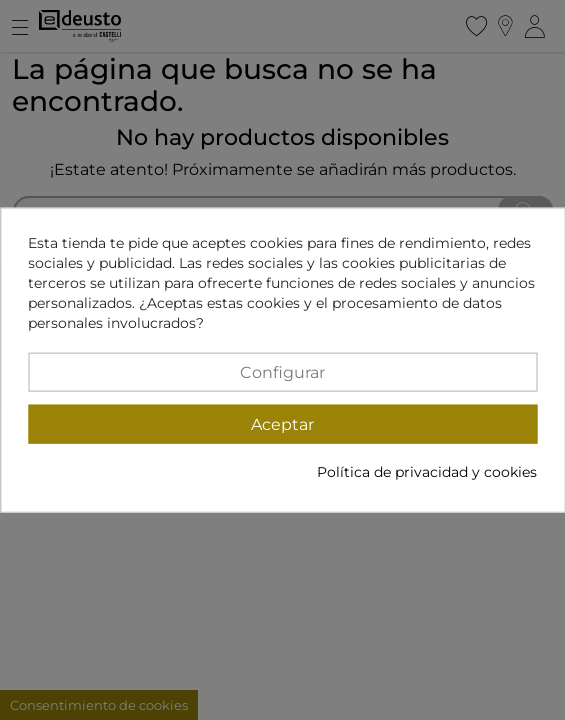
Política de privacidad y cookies (427, 471)
